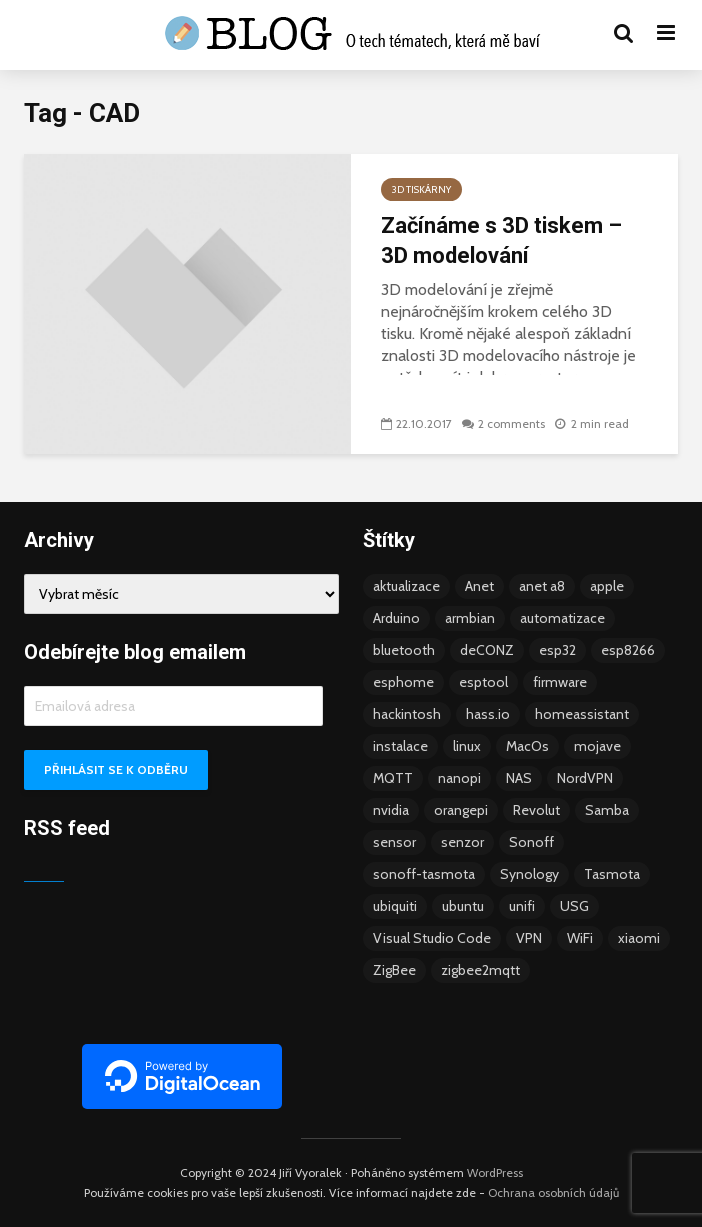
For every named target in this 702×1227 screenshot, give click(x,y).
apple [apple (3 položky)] (607, 586)
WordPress (495, 1172)
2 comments (511, 423)
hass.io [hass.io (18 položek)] (488, 714)
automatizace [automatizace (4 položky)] (562, 618)
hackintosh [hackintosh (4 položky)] (407, 714)
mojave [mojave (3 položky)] (597, 746)
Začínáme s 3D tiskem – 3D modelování (501, 240)
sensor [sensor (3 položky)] (394, 842)
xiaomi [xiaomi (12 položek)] (639, 938)
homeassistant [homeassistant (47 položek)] (582, 714)
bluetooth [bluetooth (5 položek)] (404, 650)
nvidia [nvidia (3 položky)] (391, 810)
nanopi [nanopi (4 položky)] (459, 778)
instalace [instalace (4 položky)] (400, 746)
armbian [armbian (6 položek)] (470, 618)
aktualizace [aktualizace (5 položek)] (406, 586)
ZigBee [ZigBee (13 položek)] (394, 970)
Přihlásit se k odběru (116, 769)
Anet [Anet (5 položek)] (479, 586)
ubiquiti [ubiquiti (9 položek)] (395, 906)
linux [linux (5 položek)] (467, 746)
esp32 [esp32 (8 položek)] (557, 650)
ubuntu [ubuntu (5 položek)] (463, 906)
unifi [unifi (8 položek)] (522, 906)
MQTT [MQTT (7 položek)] (393, 778)
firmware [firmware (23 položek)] (560, 682)
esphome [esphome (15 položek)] (403, 682)
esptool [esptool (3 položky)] (483, 682)
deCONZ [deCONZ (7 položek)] (487, 650)
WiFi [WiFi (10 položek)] (580, 938)
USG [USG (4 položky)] (574, 906)
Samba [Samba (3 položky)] (607, 810)
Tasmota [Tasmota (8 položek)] (612, 874)
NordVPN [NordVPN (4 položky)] (585, 778)
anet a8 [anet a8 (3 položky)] (542, 586)
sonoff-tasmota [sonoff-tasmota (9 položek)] (424, 874)
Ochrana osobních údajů (553, 1192)
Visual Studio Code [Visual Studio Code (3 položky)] (432, 938)
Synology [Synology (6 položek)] (529, 874)
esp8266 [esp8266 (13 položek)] (628, 650)
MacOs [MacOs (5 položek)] (527, 746)
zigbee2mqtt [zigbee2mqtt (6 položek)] (480, 970)
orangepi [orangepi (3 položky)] (461, 810)
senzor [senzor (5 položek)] (462, 842)
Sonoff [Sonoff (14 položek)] (531, 842)
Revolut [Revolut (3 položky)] (536, 810)
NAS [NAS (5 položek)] (519, 778)
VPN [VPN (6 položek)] (529, 938)
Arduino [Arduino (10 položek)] (396, 618)
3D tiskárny (421, 189)
